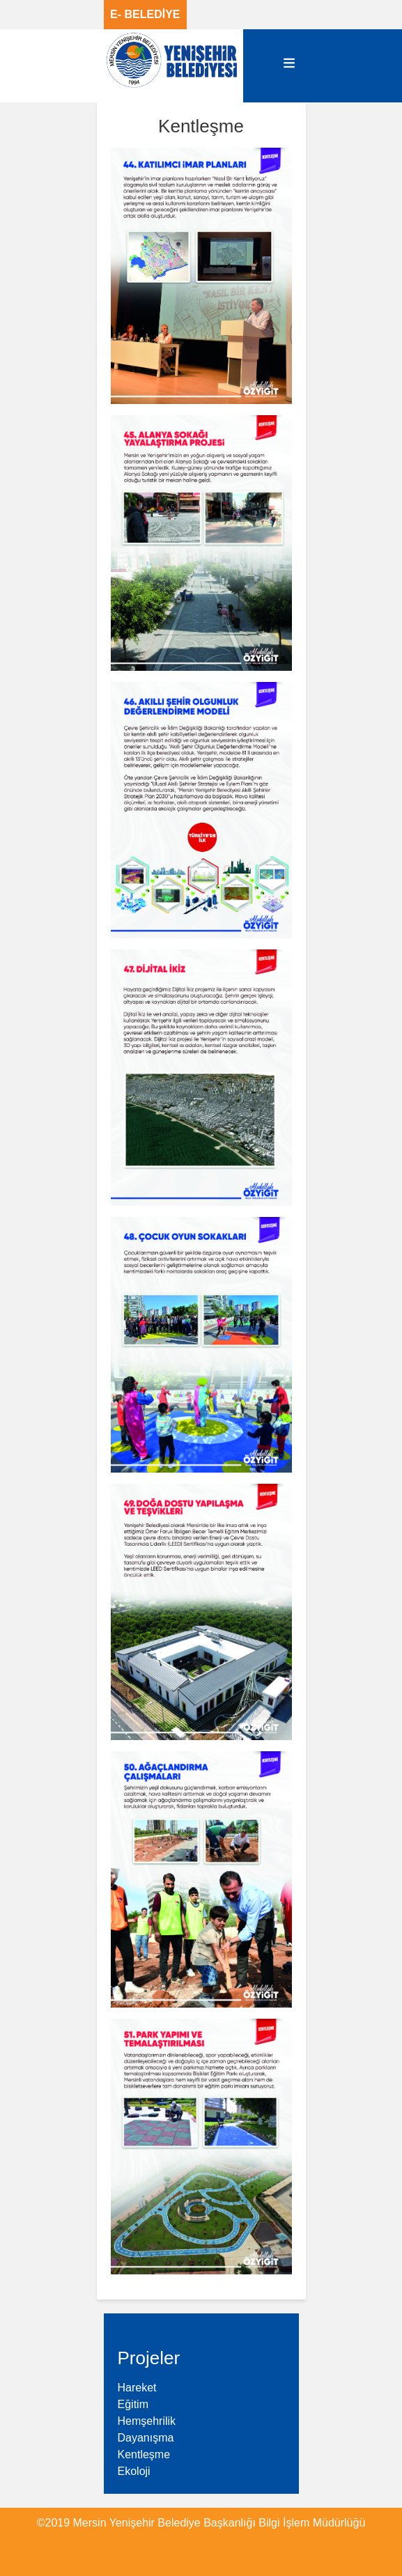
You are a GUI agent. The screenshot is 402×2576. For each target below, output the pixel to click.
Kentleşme (144, 2454)
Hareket (137, 2387)
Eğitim (133, 2404)
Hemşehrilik (147, 2421)
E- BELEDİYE (145, 14)
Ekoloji (134, 2471)
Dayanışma (146, 2438)
